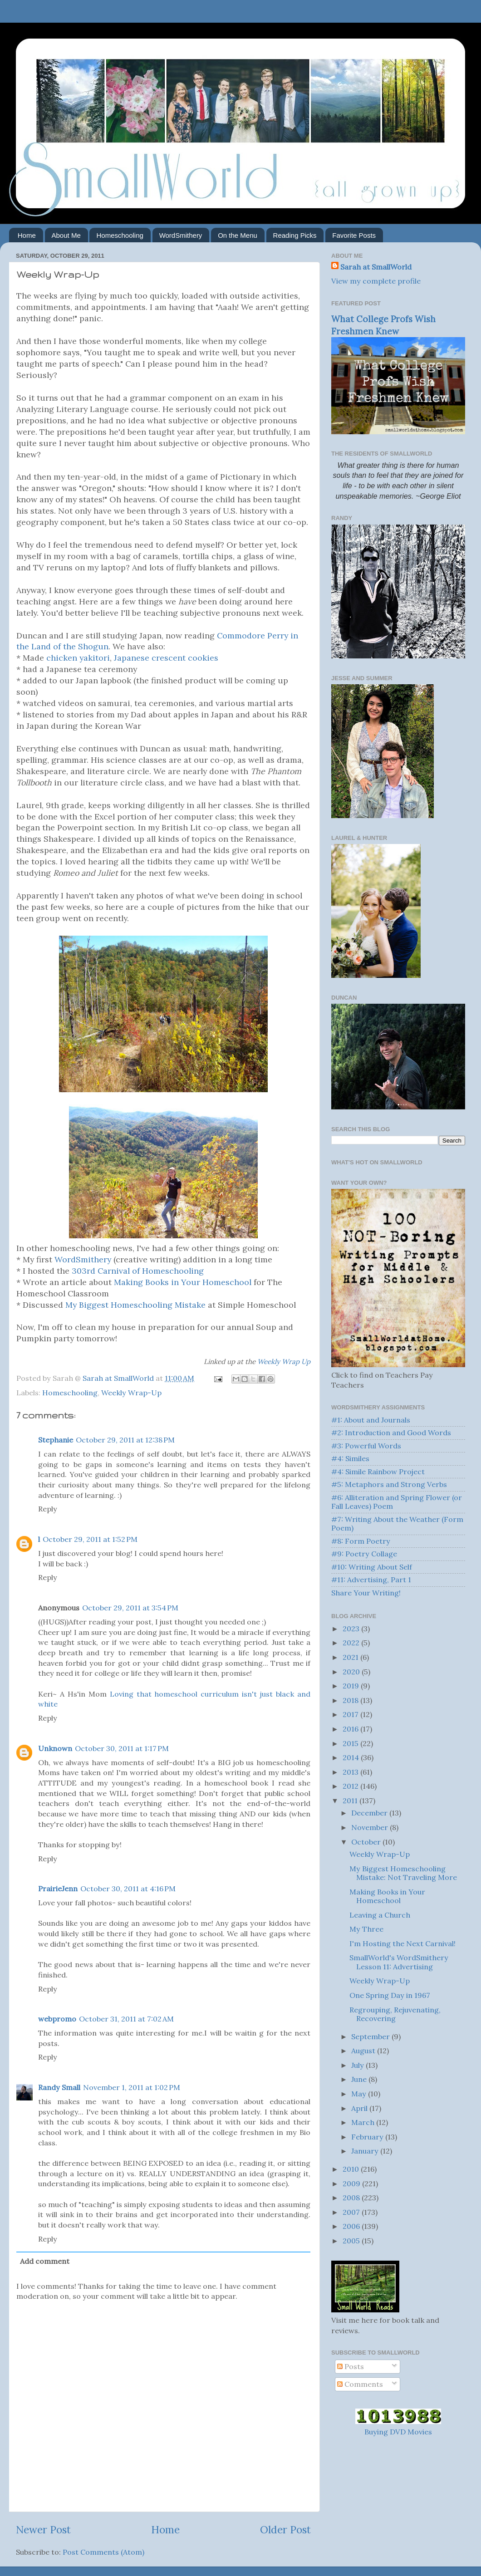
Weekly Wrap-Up (131, 1392)
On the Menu (237, 235)
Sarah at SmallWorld (376, 266)
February (368, 2136)
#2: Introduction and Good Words (391, 1432)
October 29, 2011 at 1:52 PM (90, 1539)
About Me (66, 235)
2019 (352, 1685)
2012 (351, 1786)
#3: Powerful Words (366, 1445)
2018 (351, 1700)
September (371, 2036)
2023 (352, 1628)
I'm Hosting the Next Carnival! (402, 1943)
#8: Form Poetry (360, 1541)
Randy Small (59, 2087)
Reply (47, 1508)
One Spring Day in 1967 (389, 1995)
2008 (352, 2197)
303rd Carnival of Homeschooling (136, 1271)
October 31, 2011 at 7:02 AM (126, 2018)
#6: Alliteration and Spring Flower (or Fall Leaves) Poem (396, 1502)
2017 (351, 1714)
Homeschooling (119, 235)
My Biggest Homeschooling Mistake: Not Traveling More (403, 1873)
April (360, 2108)
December (370, 1812)
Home (27, 235)
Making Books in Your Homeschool (182, 1282)
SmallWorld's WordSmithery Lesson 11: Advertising (398, 1962)
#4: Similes (350, 1458)
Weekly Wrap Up (283, 1361)
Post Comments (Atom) (103, 2551)
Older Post (285, 2529)
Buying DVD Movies (398, 2431)
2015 (351, 1743)
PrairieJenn (58, 1888)
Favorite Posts (354, 235)
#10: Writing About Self (371, 1566)
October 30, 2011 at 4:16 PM (128, 1888)
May (359, 2093)
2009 (352, 2183)
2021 (351, 1657)
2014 (352, 1757)
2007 (352, 2212)
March (363, 2122)
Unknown (55, 1748)
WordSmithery (180, 235)
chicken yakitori (78, 658)
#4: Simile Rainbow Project (378, 1471)
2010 (352, 2169)
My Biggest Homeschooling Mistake (136, 1305)
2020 (352, 1671)
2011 (351, 1800)
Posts (350, 2366)
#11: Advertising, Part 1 (371, 1579)
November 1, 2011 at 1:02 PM (131, 2087)
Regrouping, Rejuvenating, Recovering (395, 2014)
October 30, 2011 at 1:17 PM (122, 1748)
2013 (351, 1771)
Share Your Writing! (366, 1592)
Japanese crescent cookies (166, 658)
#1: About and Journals (370, 1419)
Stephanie (55, 1439)
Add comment (44, 2261)
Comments (360, 2384)
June (359, 2079)
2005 (352, 2240)
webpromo (57, 2018)
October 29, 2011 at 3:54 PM (130, 1607)
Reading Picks (295, 235)
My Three (366, 1928)
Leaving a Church (379, 1914)
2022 (352, 1642)
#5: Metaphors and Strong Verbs (389, 1484)
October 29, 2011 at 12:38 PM (125, 1439)
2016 (351, 1728)
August (364, 2050)
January (365, 2150)
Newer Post (43, 2529)
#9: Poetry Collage (364, 1553)
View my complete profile (376, 280)
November (370, 1827)
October (367, 1841)
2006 (352, 2226)
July (358, 2065)
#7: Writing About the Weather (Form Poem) (397, 1523)
